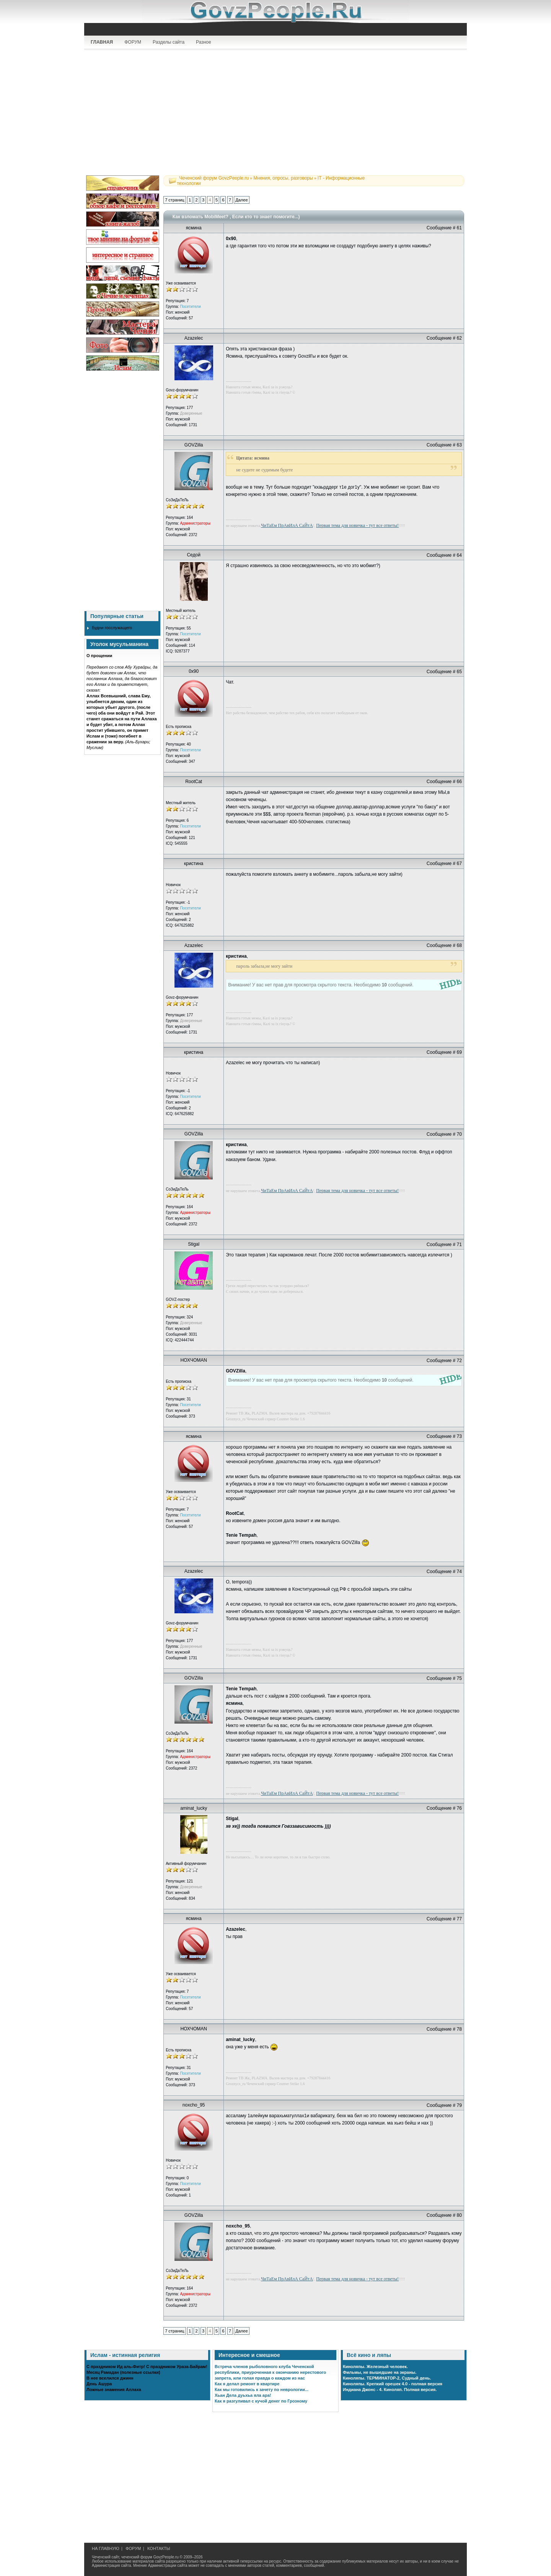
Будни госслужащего (112, 627)
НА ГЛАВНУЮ (105, 2548)
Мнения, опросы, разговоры (283, 178)
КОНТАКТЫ (158, 2548)
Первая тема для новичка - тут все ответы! (357, 525)
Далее (241, 200)
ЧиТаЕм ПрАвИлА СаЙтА (287, 525)
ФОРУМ (132, 42)
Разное (203, 42)
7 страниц (174, 200)
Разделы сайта (168, 42)
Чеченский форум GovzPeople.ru (214, 178)
